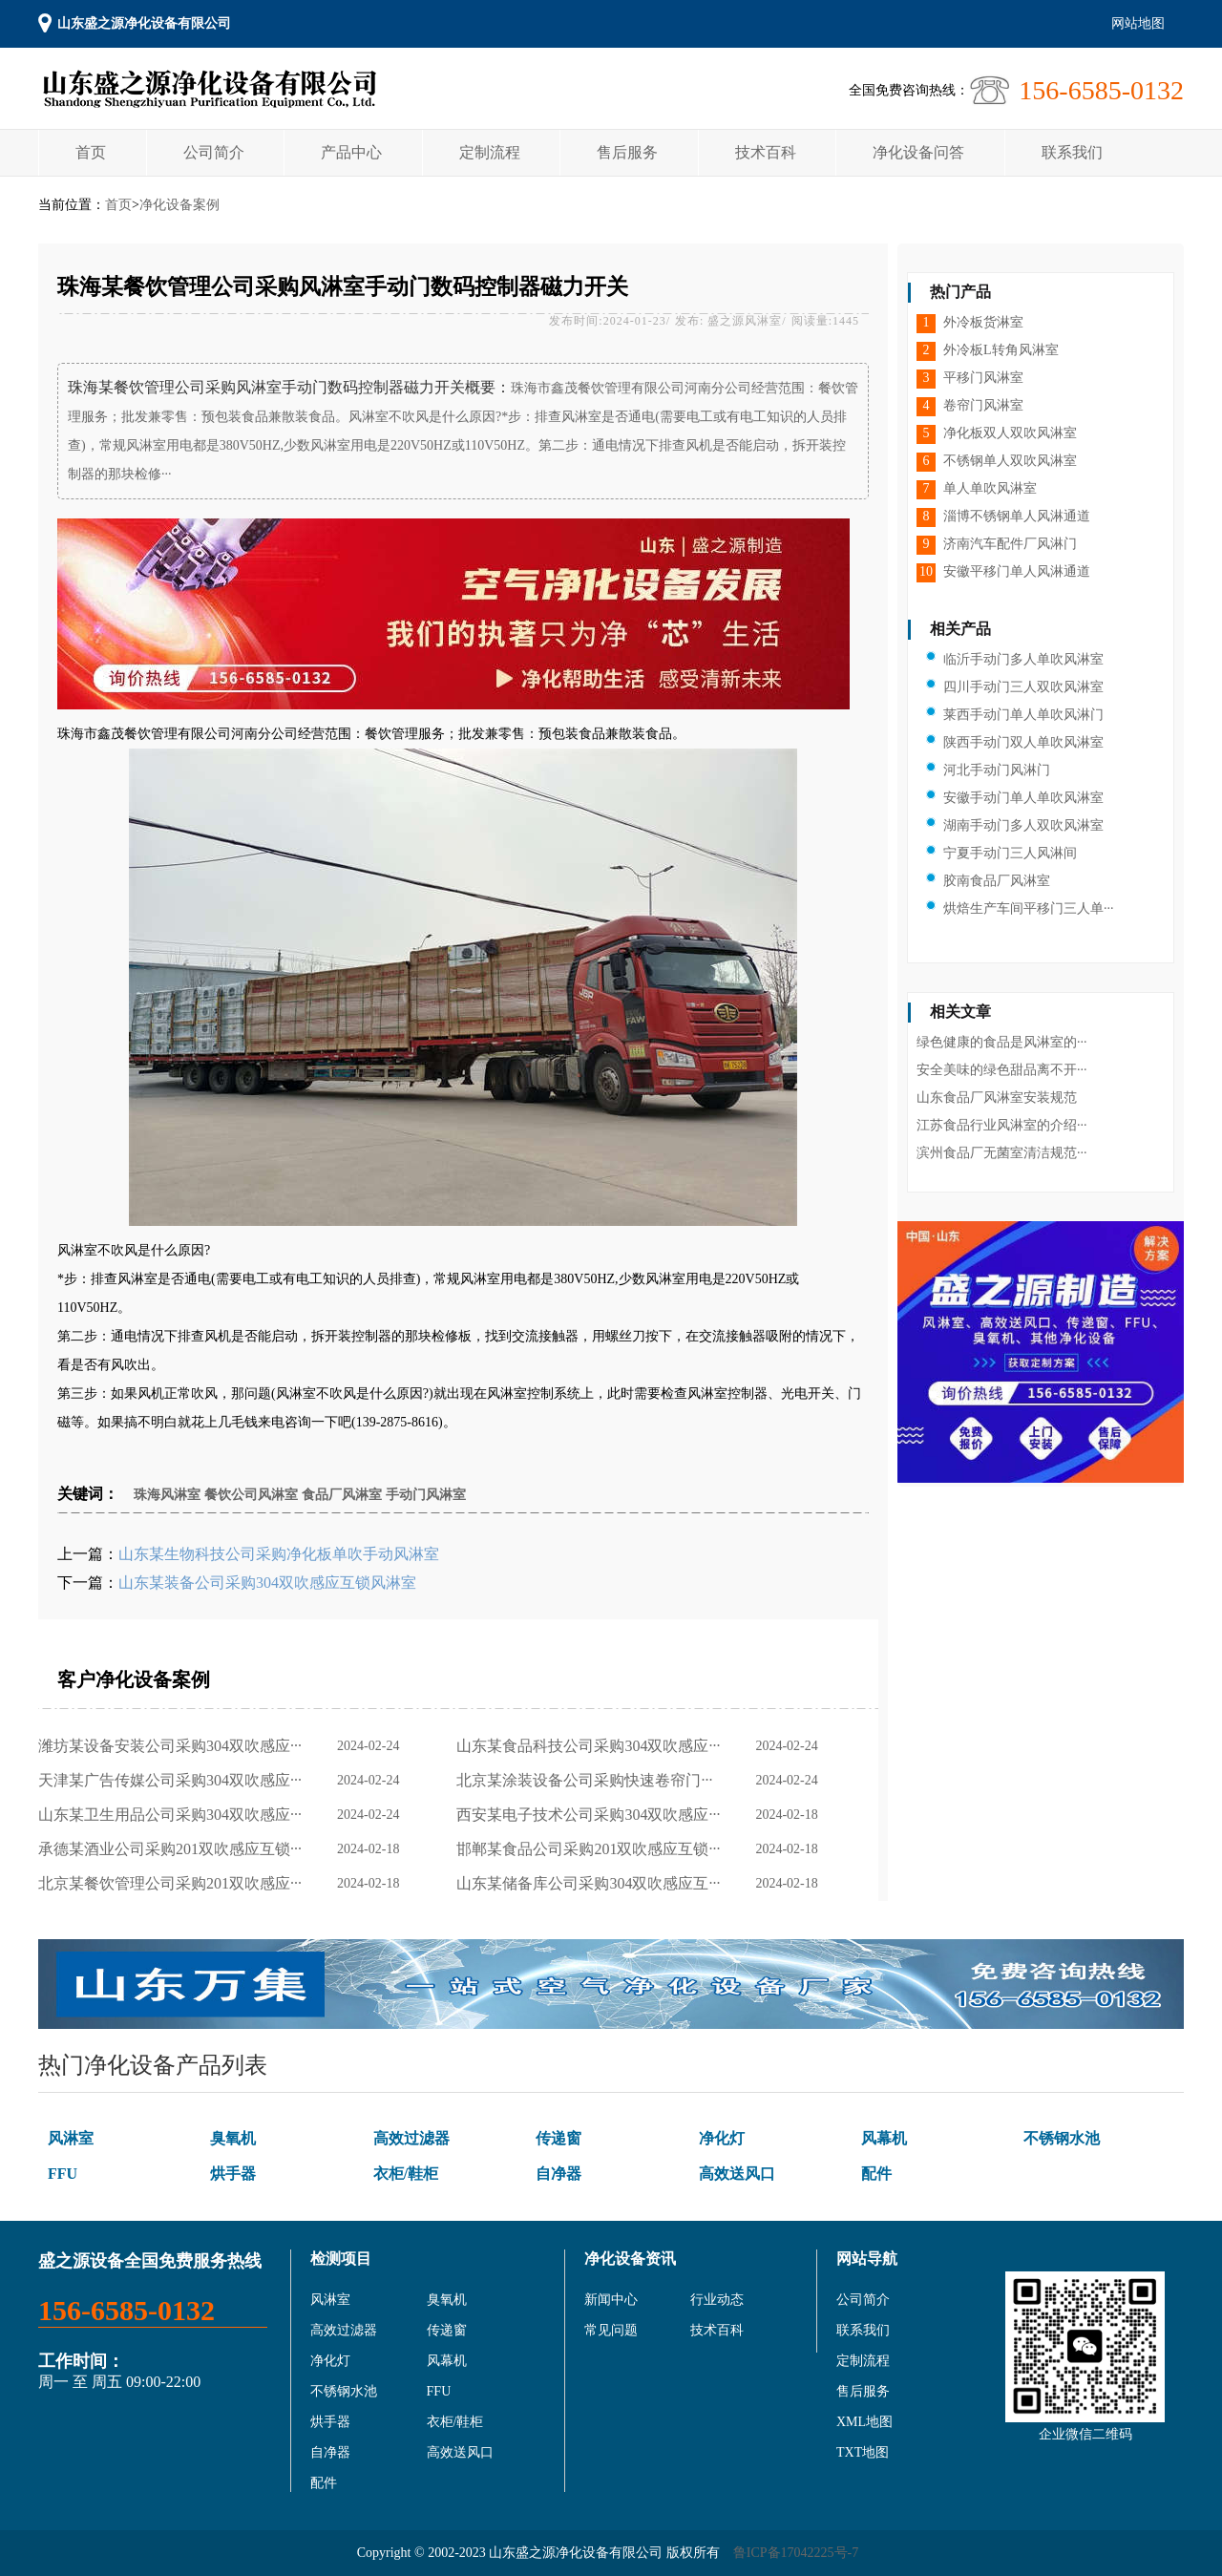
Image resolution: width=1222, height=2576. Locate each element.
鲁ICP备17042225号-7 (795, 2552)
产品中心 (351, 152)
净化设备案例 (179, 205)
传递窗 (558, 2138)
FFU (62, 2173)
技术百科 (765, 152)
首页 (90, 152)
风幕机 (884, 2138)
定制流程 (489, 152)
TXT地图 (862, 2452)
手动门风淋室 (426, 1495)
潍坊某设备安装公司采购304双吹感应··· (173, 1746)
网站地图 (1138, 23)
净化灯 (722, 2138)
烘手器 (233, 2173)
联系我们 (1072, 152)
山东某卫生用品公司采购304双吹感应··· (173, 1814)
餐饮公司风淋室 (251, 1495)
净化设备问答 (918, 152)
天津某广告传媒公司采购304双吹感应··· (173, 1780)
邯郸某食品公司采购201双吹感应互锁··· (591, 1849)
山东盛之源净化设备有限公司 (144, 23)
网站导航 (866, 2258)
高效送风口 (737, 2173)
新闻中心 (611, 2299)
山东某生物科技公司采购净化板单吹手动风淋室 (278, 1554)
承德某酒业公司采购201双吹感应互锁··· (173, 1849)
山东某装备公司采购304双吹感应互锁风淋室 (267, 1582)
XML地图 (864, 2422)
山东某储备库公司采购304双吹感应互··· (591, 1883)
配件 (876, 2173)
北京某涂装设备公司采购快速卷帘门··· (588, 1780)
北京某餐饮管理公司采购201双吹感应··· (173, 1883)
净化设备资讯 (630, 2258)
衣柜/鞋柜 (405, 2173)
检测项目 (340, 2258)
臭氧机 (233, 2138)
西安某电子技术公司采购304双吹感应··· (591, 1814)
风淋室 (71, 2138)
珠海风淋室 (167, 1495)
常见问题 (611, 2330)
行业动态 (717, 2299)
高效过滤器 (411, 2138)
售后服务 (627, 152)
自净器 (558, 2173)
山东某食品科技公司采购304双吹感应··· (591, 1746)
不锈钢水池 (1061, 2138)
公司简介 (213, 152)
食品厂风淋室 (342, 1495)
